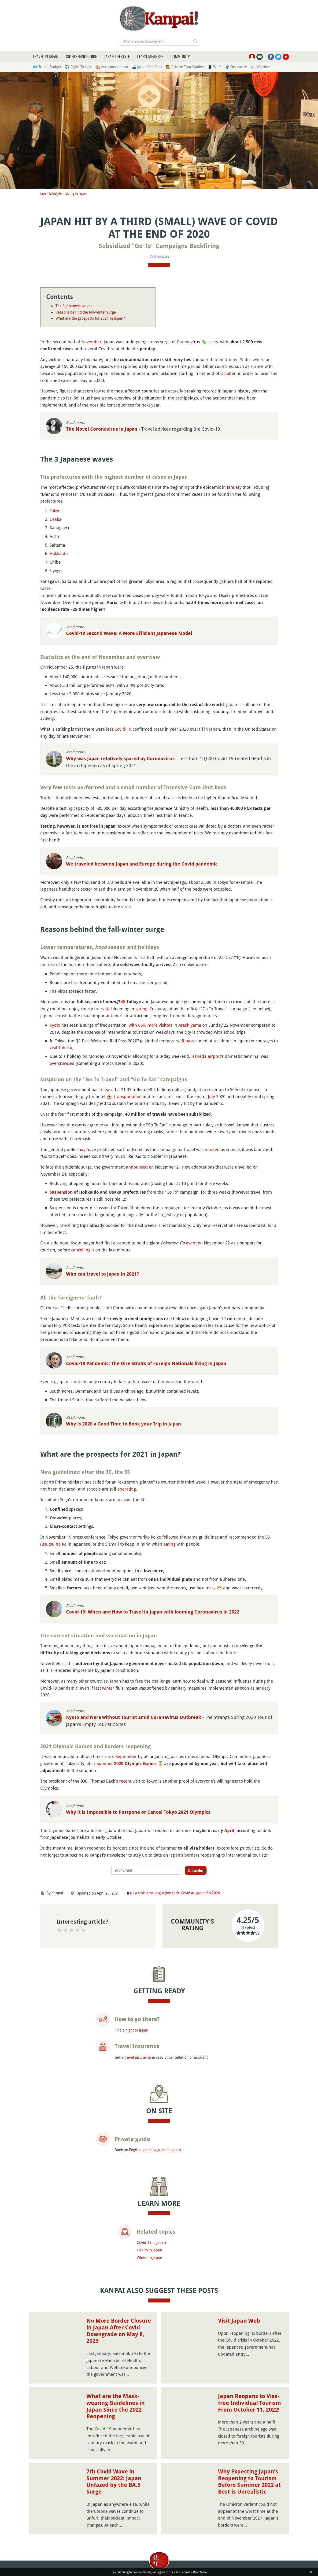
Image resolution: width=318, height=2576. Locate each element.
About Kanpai (158, 2550)
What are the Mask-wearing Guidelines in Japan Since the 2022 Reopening (115, 2380)
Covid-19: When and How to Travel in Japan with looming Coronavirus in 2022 (152, 1591)
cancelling (80, 1240)
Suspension (61, 1182)
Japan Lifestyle (117, 56)
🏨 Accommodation (111, 66)
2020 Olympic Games (135, 1740)
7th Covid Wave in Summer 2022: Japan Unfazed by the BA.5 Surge (113, 2455)
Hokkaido (59, 550)
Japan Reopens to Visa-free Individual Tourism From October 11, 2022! (249, 2377)
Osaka (55, 516)
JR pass (187, 1031)
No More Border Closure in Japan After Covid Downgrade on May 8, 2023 (118, 2304)
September (126, 1733)
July (211, 1086)
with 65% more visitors (150, 1015)
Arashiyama (189, 1015)
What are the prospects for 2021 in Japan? (90, 318)
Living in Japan (76, 193)
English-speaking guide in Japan (155, 2123)
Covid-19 (123, 722)
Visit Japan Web (239, 2294)
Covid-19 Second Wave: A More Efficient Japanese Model (129, 628)
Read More (200, 2572)
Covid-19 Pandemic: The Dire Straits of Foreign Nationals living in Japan (146, 1348)
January (234, 484)
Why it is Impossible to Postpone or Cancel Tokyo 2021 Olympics (138, 1788)
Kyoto (55, 1015)
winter (108, 1665)
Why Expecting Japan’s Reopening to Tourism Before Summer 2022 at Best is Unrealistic (249, 2455)
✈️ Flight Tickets (78, 66)
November (91, 341)
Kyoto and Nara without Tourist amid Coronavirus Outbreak (134, 1694)
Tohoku (65, 1038)
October (228, 373)
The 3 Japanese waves (73, 305)
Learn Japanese (150, 56)
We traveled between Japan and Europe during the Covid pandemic (142, 856)
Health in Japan (149, 2224)
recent (125, 1758)
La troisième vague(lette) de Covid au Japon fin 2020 (176, 1866)
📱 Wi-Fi (214, 66)
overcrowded (62, 1053)
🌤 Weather (261, 66)
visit (53, 1038)
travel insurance (137, 2031)
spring (141, 999)
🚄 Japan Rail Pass (147, 66)
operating (126, 1469)
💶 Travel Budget (47, 66)
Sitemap (207, 2550)
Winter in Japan (149, 2231)
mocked (212, 1139)
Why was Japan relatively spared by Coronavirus (121, 752)
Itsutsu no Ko (54, 1524)
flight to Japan (137, 2003)
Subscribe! (195, 1844)
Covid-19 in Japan (151, 2216)
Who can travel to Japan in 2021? (102, 1262)
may (81, 1139)
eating (169, 1524)
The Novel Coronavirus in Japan (102, 427)
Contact (185, 2550)
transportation (128, 1086)
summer (105, 1740)
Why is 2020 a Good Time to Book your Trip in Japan (123, 1406)
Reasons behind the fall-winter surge (85, 312)
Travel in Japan (46, 56)
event (191, 1233)
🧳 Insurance (236, 66)
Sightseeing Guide (81, 56)
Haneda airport (206, 1046)
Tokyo (55, 507)
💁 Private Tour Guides (185, 66)
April (229, 1804)
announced (137, 1157)
